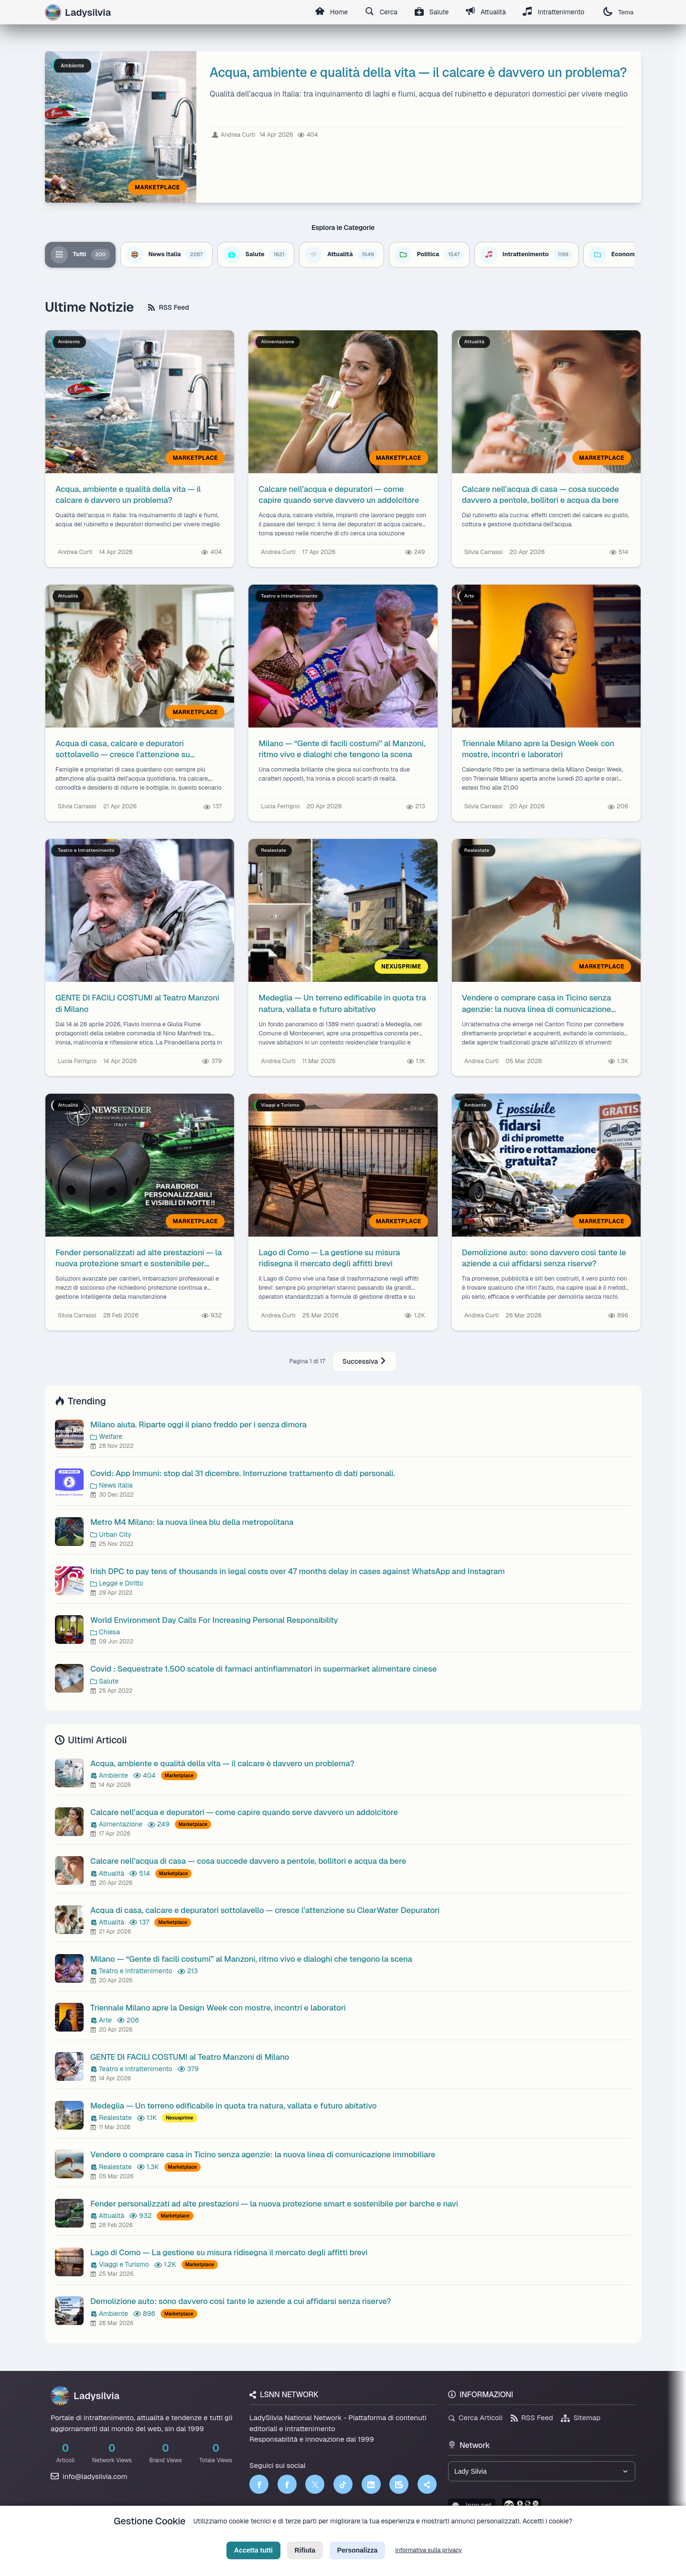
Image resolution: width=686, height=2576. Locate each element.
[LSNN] (398, 2484)
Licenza (395, 2536)
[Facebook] (258, 2484)
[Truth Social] (427, 2484)
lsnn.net (472, 2505)
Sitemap (580, 2417)
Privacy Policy (299, 2536)
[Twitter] (314, 2484)
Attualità (485, 12)
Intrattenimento (553, 12)
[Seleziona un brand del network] (541, 2471)
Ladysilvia (85, 2395)
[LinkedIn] (371, 2484)
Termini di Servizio (351, 2536)
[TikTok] (343, 2484)
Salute (430, 12)
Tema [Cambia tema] (618, 12)
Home (329, 12)
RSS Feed (168, 307)
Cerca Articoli (475, 2417)
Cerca (379, 12)
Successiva (364, 1361)
